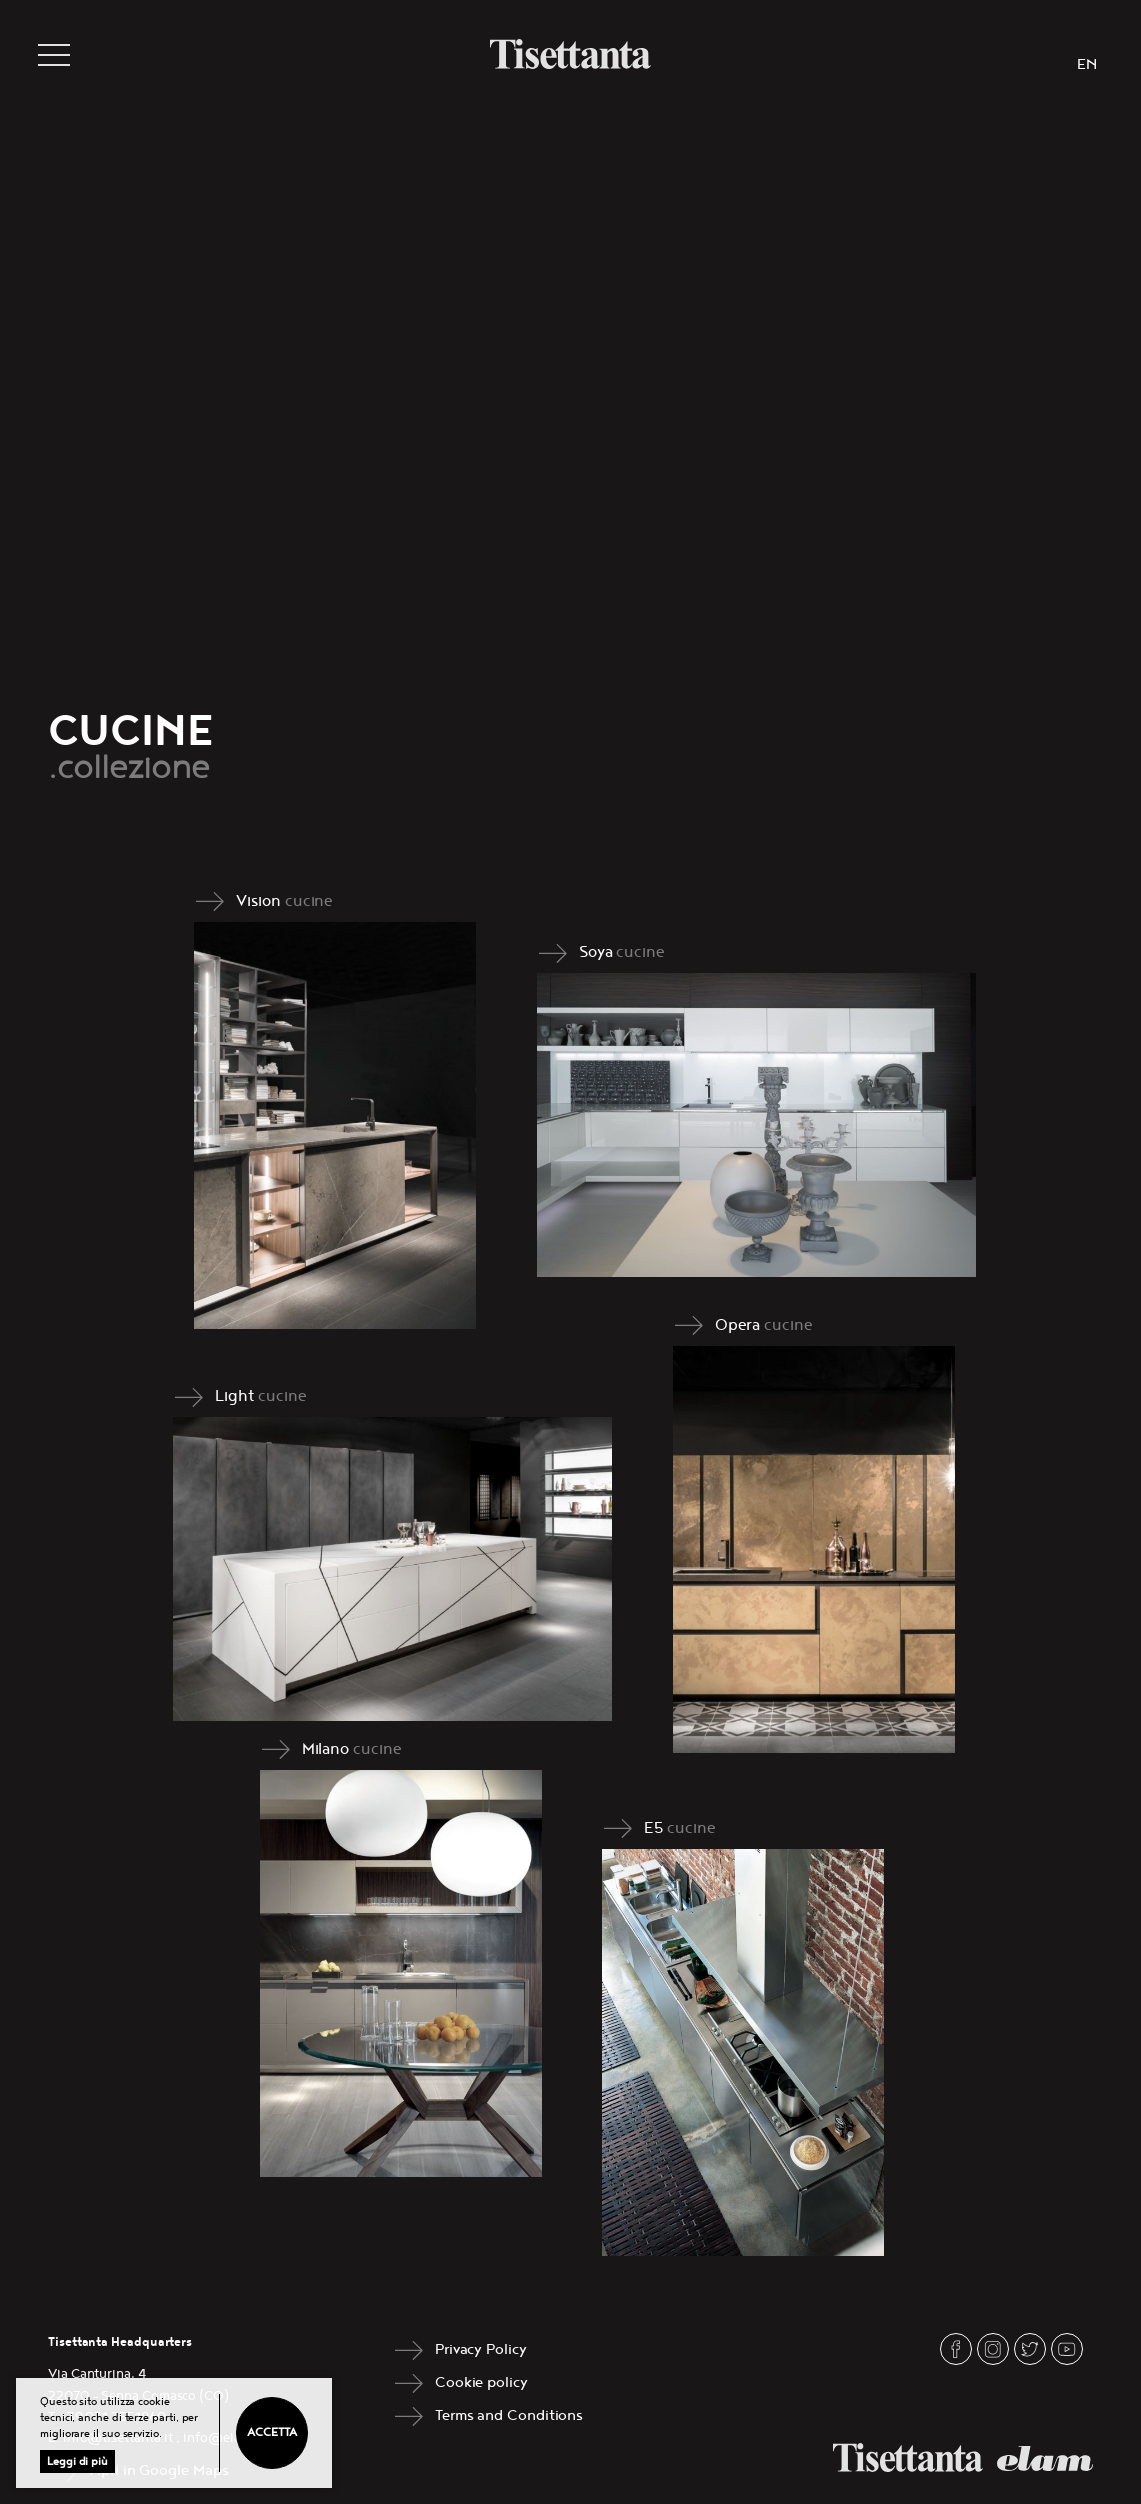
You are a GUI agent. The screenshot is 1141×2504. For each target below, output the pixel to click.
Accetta (271, 2432)
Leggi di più (77, 2461)
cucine (309, 901)
